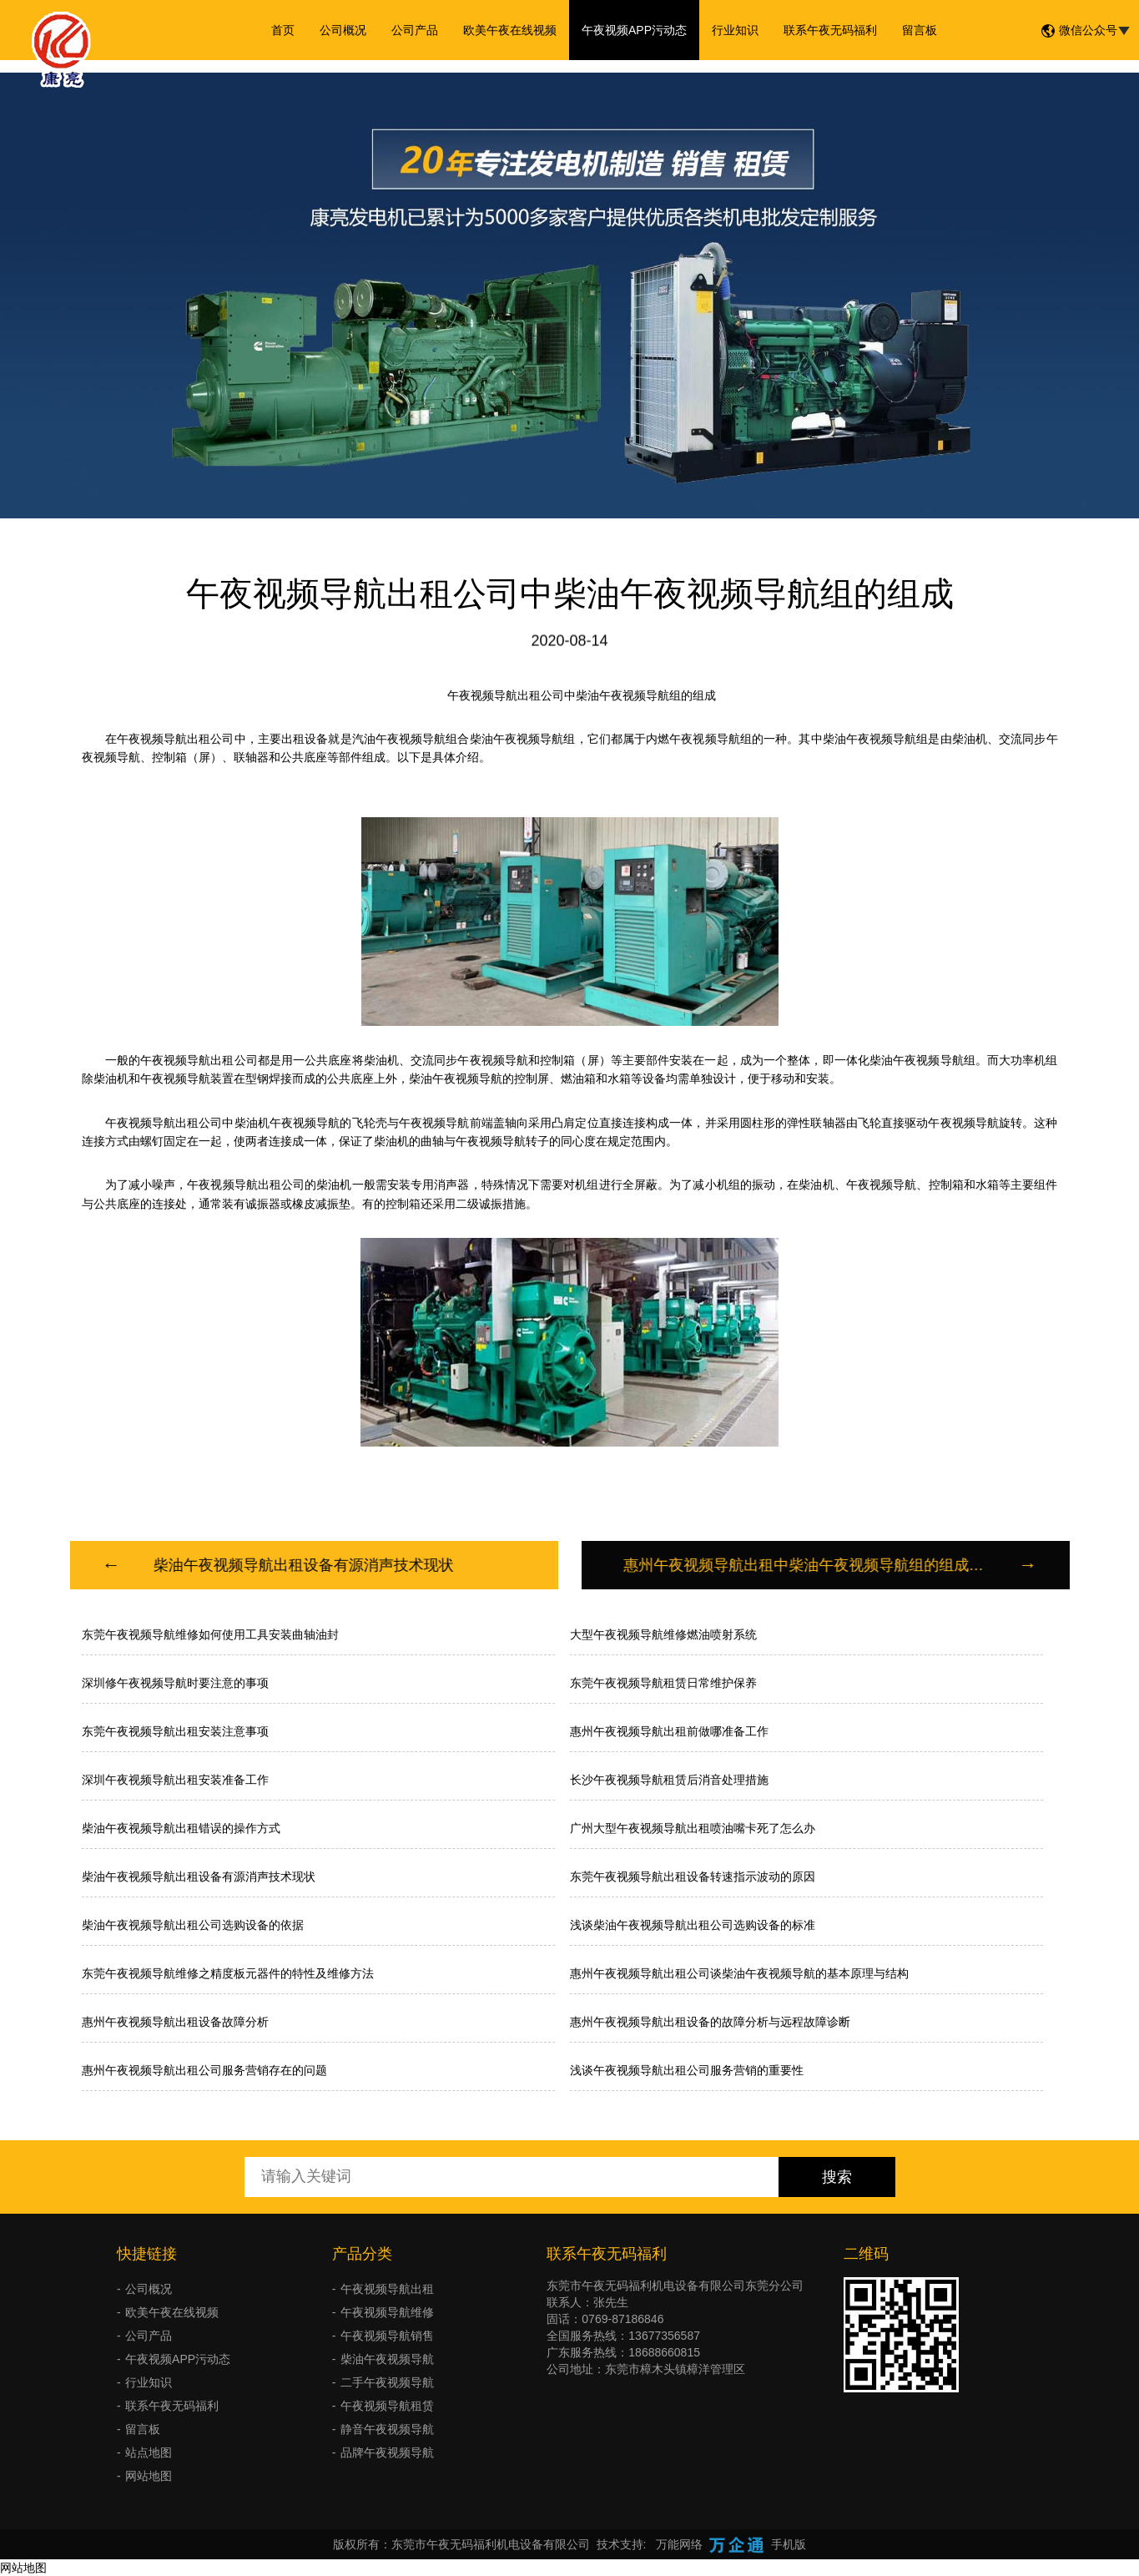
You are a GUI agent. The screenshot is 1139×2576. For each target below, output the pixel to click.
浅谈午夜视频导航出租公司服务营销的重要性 (687, 2070)
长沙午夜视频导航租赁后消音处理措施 (669, 1779)
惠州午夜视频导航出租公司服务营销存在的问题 (204, 2070)
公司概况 (343, 30)
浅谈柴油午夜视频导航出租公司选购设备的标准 (692, 1925)
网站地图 (148, 2476)
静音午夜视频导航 (387, 2429)
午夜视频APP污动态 (634, 30)
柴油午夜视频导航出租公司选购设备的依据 (193, 1925)
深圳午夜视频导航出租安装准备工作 (175, 1779)
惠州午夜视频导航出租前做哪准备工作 (669, 1731)
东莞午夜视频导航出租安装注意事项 (175, 1731)
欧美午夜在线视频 (510, 30)
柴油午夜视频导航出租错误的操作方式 (181, 1828)
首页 (283, 30)
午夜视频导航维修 (387, 2312)
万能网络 (679, 2544)
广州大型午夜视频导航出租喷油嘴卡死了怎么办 (692, 1828)
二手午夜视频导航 (387, 2382)
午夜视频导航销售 (387, 2335)
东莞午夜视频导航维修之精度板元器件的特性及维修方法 (228, 1973)
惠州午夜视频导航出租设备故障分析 (175, 2021)
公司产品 (414, 30)
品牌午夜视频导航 (387, 2452)
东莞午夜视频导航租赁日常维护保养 (663, 1683)
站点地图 (148, 2452)
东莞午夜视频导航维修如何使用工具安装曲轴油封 (210, 1634)
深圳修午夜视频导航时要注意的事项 (175, 1683)
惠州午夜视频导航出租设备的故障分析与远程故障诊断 (710, 2021)
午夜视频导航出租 (387, 2289)
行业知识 (735, 30)
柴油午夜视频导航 (387, 2359)
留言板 (919, 30)
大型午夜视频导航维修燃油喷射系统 (663, 1634)
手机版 (788, 2544)
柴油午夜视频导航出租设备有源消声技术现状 (198, 1876)
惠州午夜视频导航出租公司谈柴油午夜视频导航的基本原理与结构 (739, 1973)
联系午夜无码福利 (830, 30)
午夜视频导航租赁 (387, 2405)
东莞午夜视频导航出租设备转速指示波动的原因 (692, 1876)
